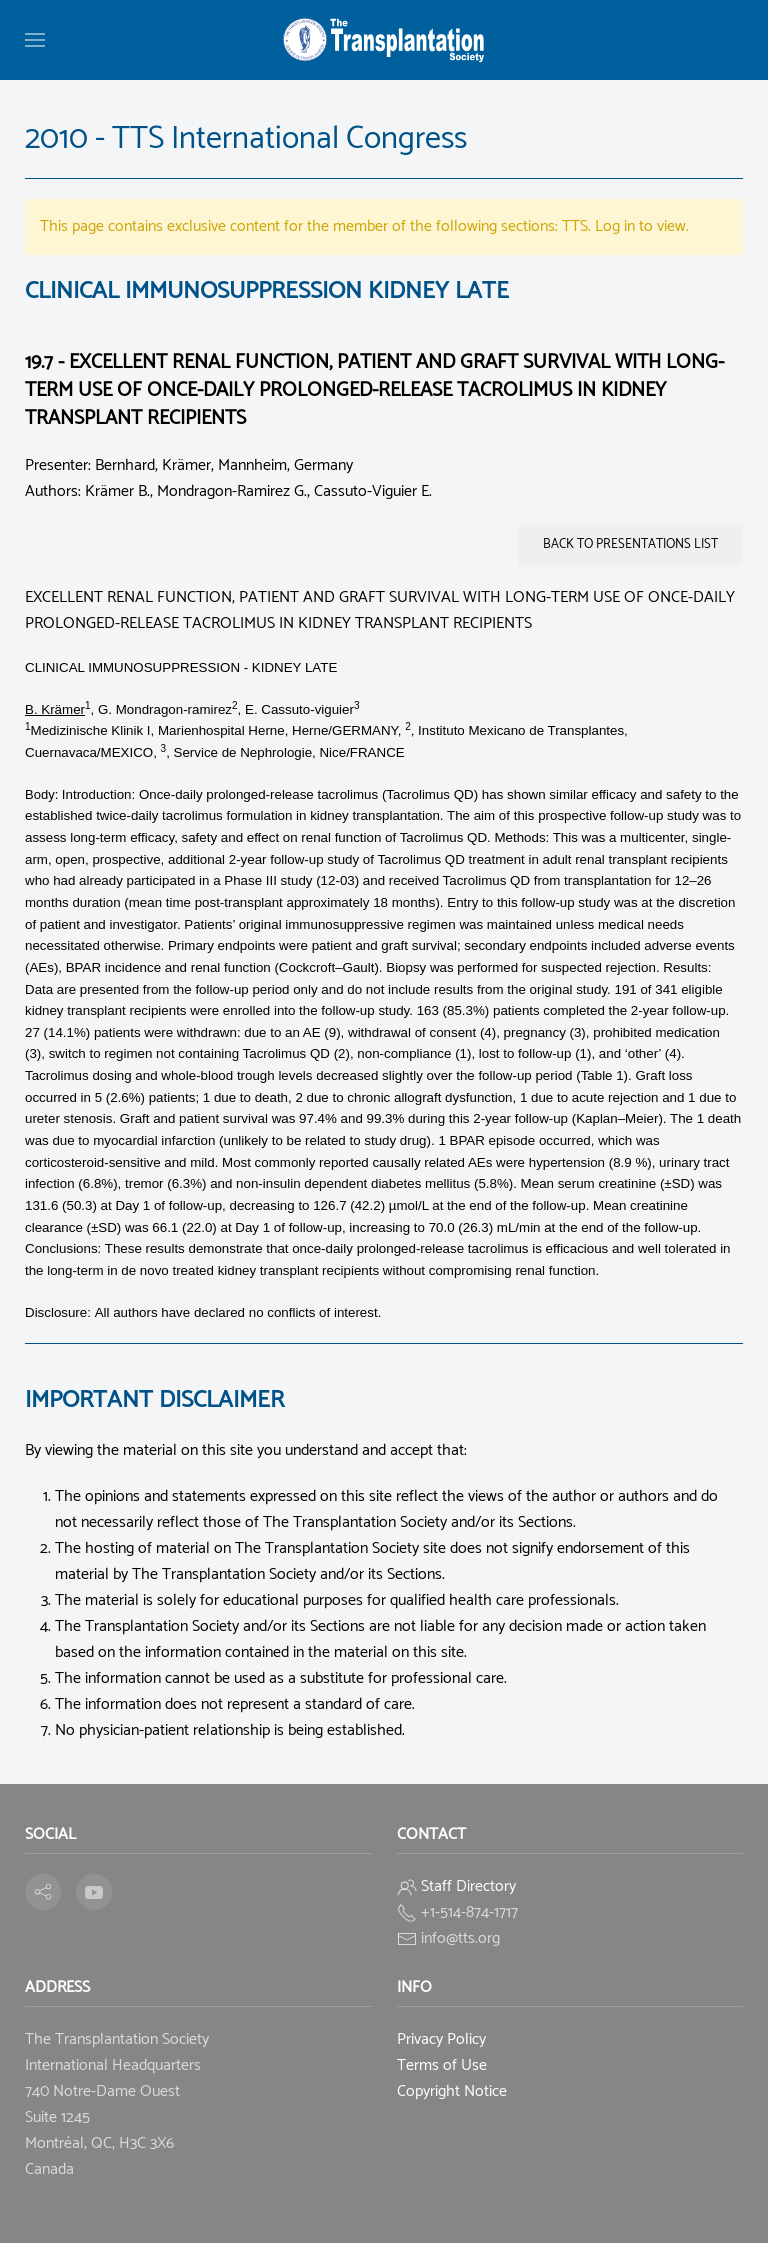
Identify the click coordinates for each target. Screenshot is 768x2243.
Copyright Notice (452, 2091)
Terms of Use (442, 2065)
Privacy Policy (441, 2039)
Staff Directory (468, 1886)
